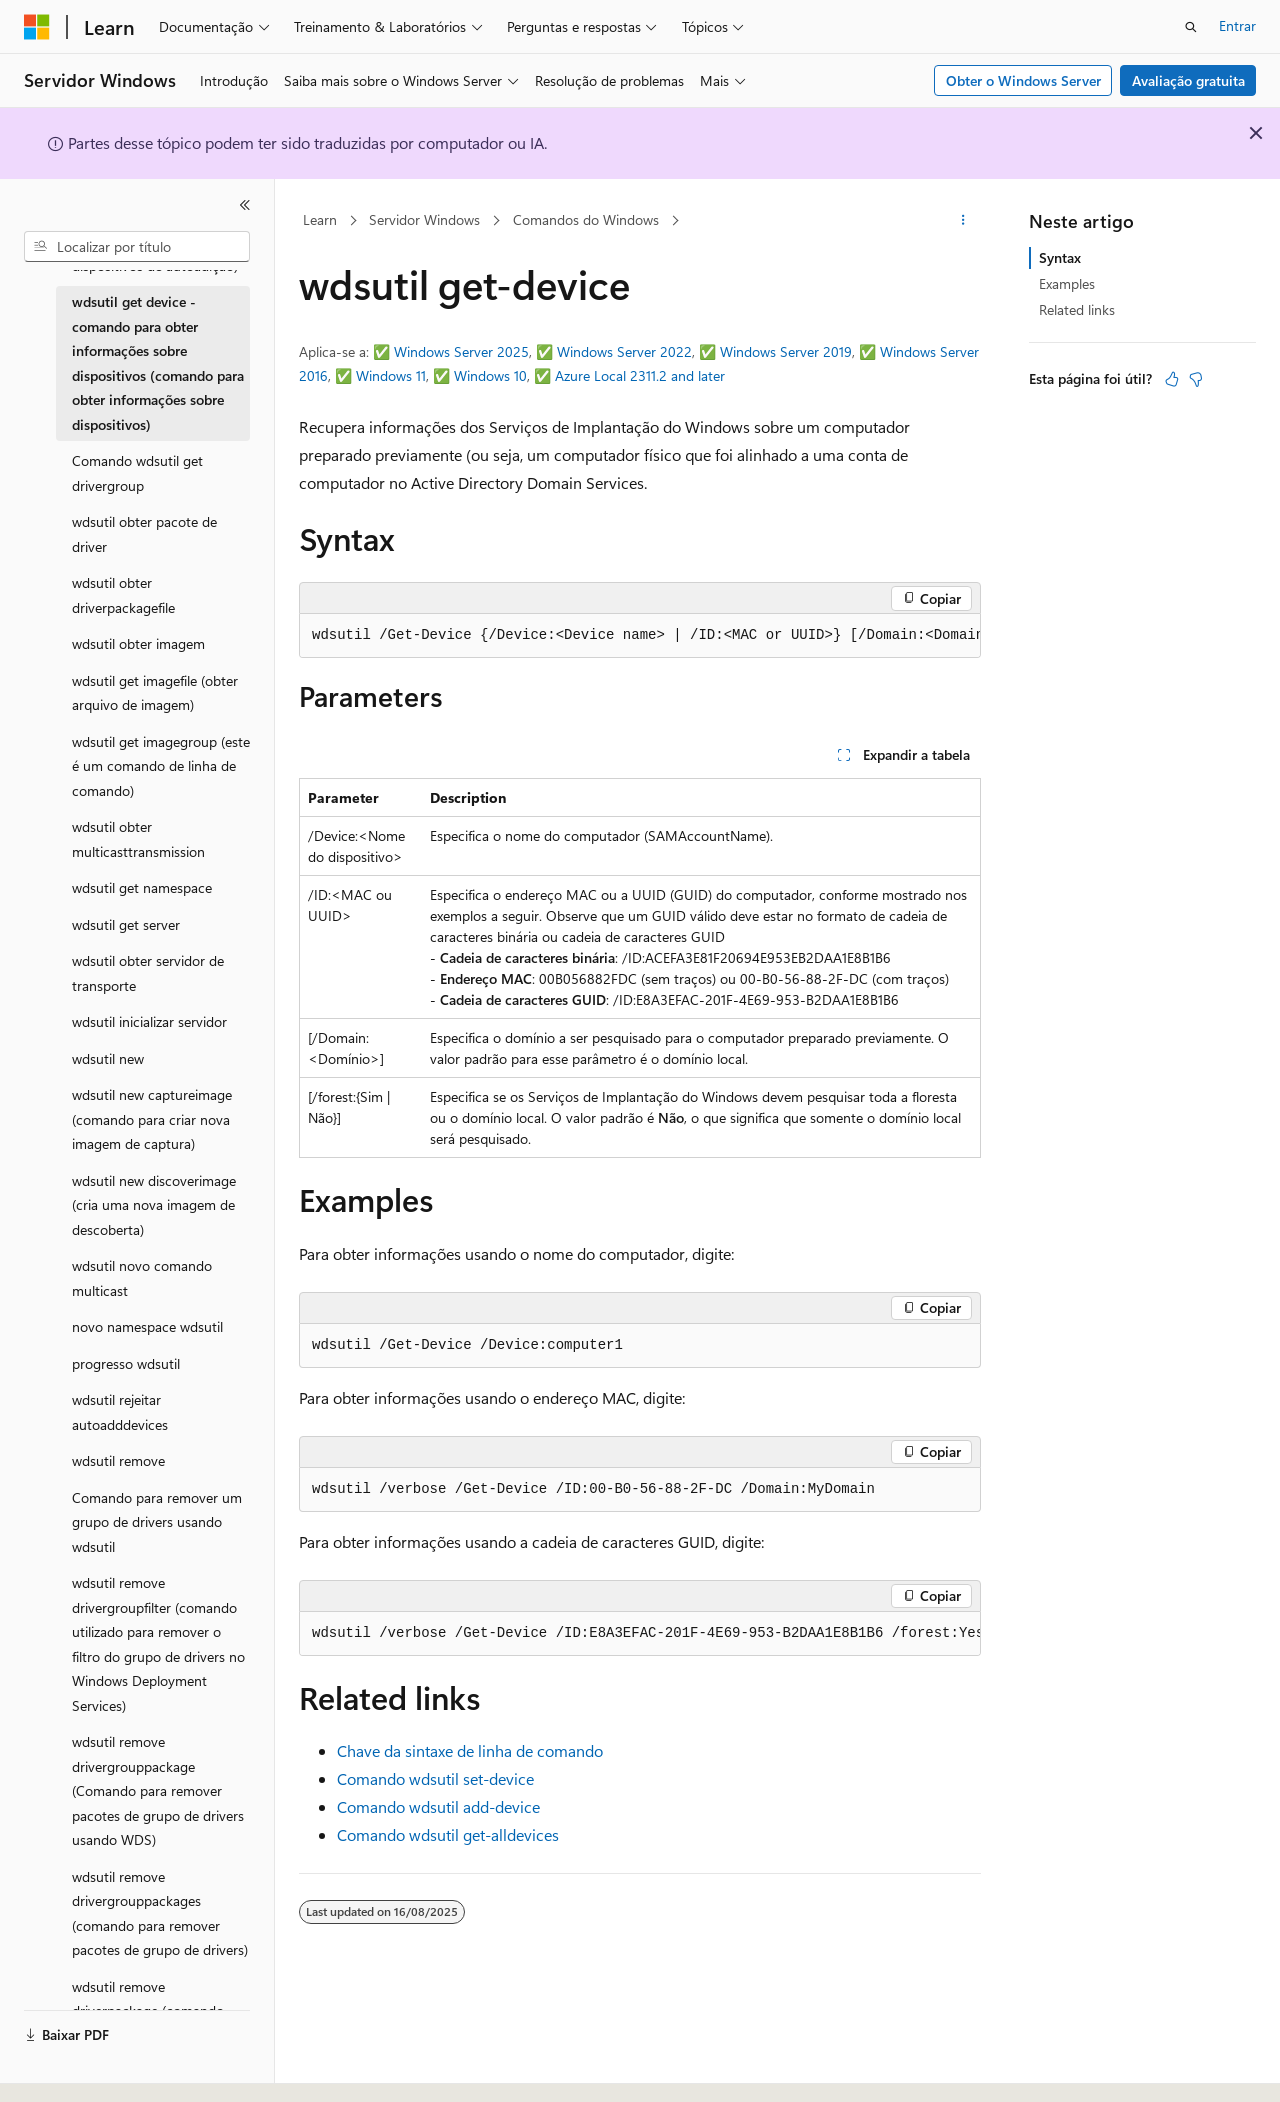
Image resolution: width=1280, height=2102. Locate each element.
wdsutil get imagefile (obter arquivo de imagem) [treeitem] (155, 693)
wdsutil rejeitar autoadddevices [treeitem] (120, 1412)
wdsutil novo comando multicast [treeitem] (142, 1278)
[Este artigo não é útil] (1196, 379)
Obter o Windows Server (1023, 80)
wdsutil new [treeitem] (108, 1058)
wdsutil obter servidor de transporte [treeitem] (148, 973)
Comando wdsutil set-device (435, 1778)
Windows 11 (391, 375)
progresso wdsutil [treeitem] (126, 1363)
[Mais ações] (963, 221)
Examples (1067, 283)
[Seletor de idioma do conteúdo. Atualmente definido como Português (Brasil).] (99, 2069)
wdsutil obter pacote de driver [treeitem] (144, 534)
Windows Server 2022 (624, 351)
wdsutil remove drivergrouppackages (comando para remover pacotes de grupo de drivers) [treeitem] (160, 1913)
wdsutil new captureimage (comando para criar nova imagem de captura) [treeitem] (152, 1119)
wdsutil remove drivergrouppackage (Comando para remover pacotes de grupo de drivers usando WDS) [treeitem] (158, 1790)
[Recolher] (245, 205)
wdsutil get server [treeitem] (126, 924)
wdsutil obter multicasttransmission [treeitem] (138, 839)
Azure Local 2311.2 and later (640, 375)
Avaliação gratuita (1188, 80)
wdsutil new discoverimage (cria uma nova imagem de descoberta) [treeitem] (154, 1205)
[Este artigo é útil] (1172, 379)
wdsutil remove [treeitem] (118, 1460)
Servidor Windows (424, 219)
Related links (1077, 309)
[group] (640, 636)
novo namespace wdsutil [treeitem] (147, 1326)
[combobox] (137, 247)
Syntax (1060, 257)
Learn (320, 219)
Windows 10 (490, 375)
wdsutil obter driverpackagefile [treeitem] (123, 595)
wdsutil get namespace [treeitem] (142, 887)
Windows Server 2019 (786, 351)
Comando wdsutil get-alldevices (448, 1834)
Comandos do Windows (586, 219)
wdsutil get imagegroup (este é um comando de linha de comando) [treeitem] (161, 766)
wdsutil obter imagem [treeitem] (138, 643)
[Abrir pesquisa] (1191, 27)
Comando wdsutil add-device (438, 1806)
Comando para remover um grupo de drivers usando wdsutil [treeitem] (157, 1522)
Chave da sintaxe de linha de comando (470, 1750)
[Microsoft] (37, 27)
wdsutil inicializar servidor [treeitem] (149, 1021)
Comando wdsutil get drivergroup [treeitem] (137, 473)
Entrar (1237, 25)
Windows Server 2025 (461, 351)
